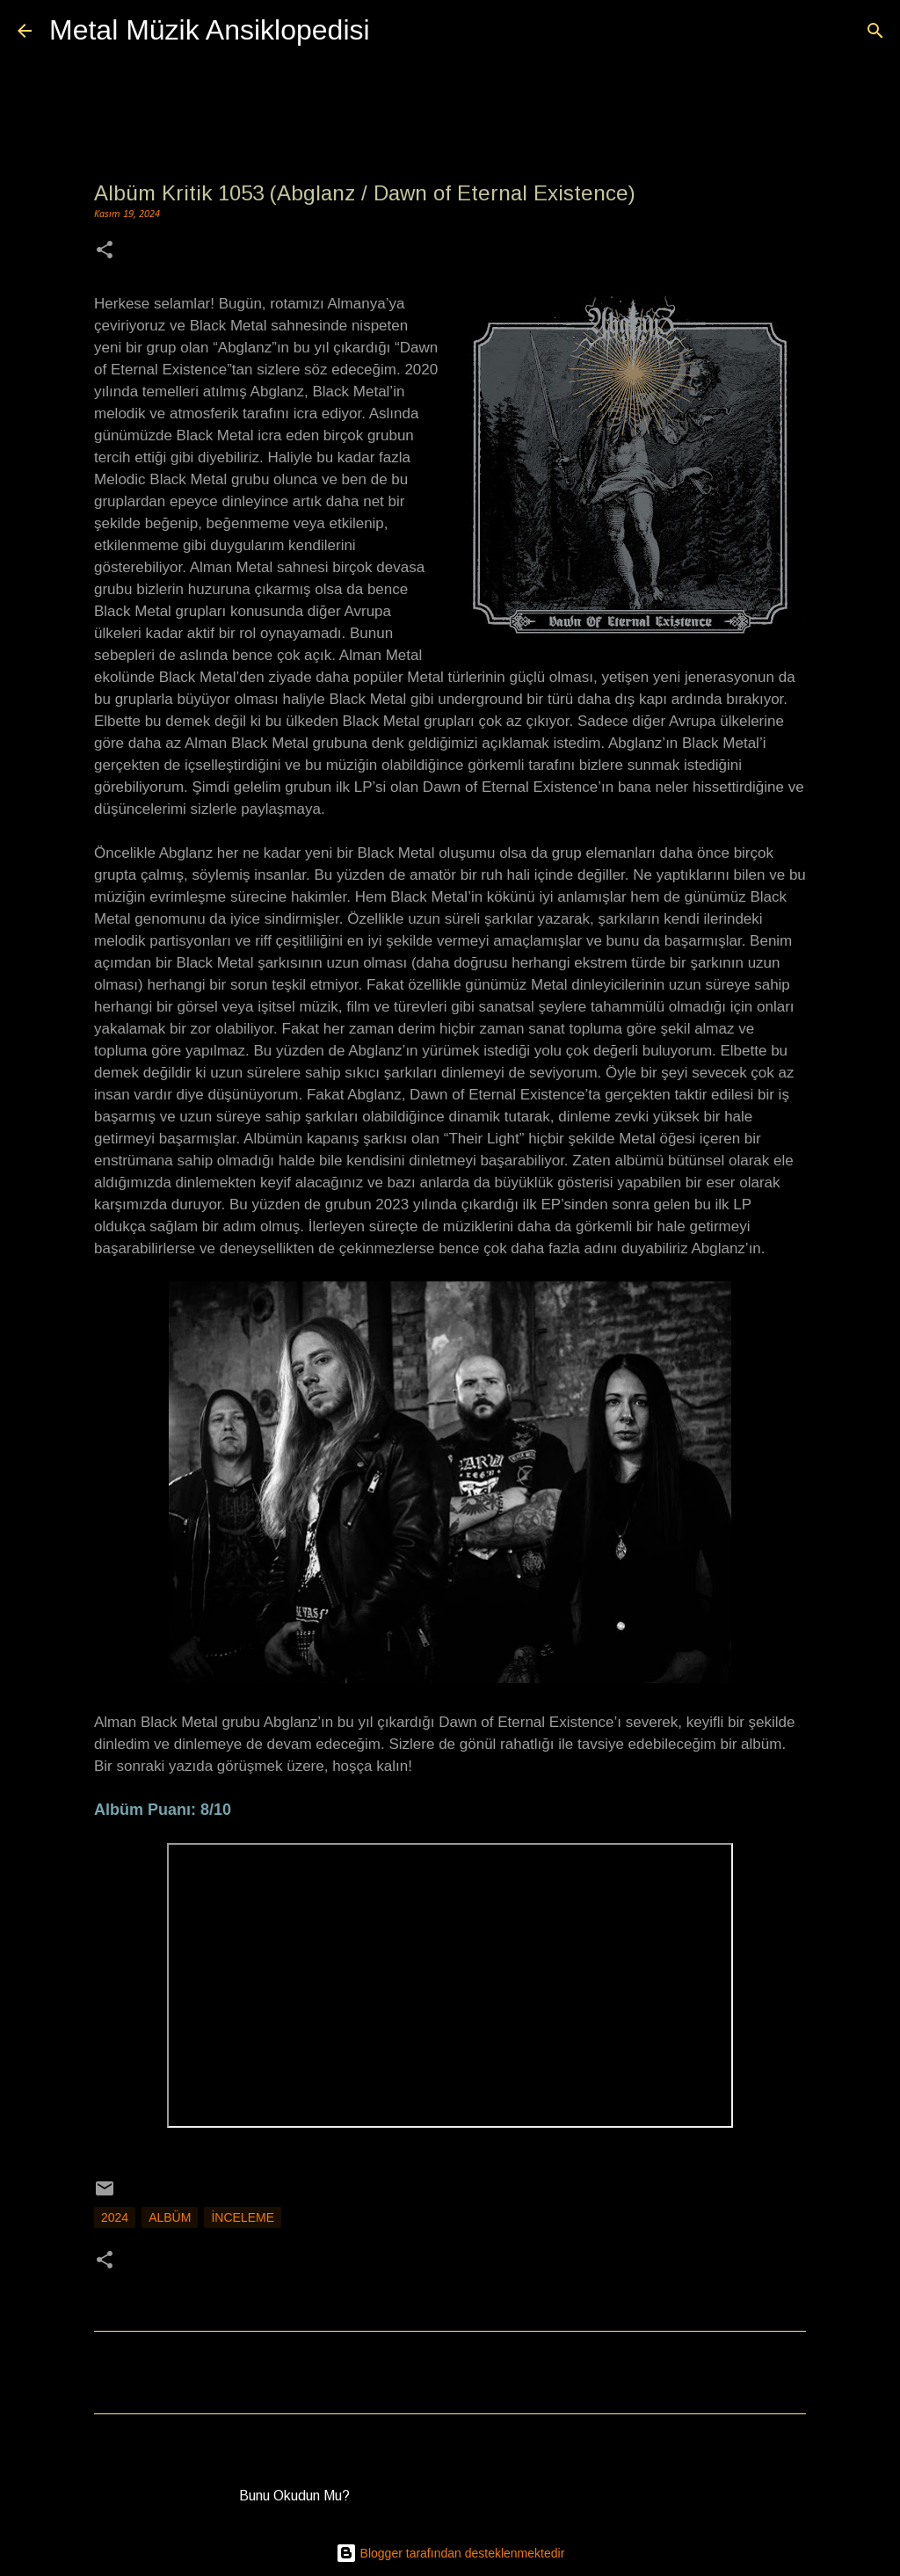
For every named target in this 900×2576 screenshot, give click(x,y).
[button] (104, 252)
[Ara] (394, 31)
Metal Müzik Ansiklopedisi (209, 30)
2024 (114, 2217)
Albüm (170, 2217)
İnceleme (242, 2217)
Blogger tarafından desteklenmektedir (450, 2553)
